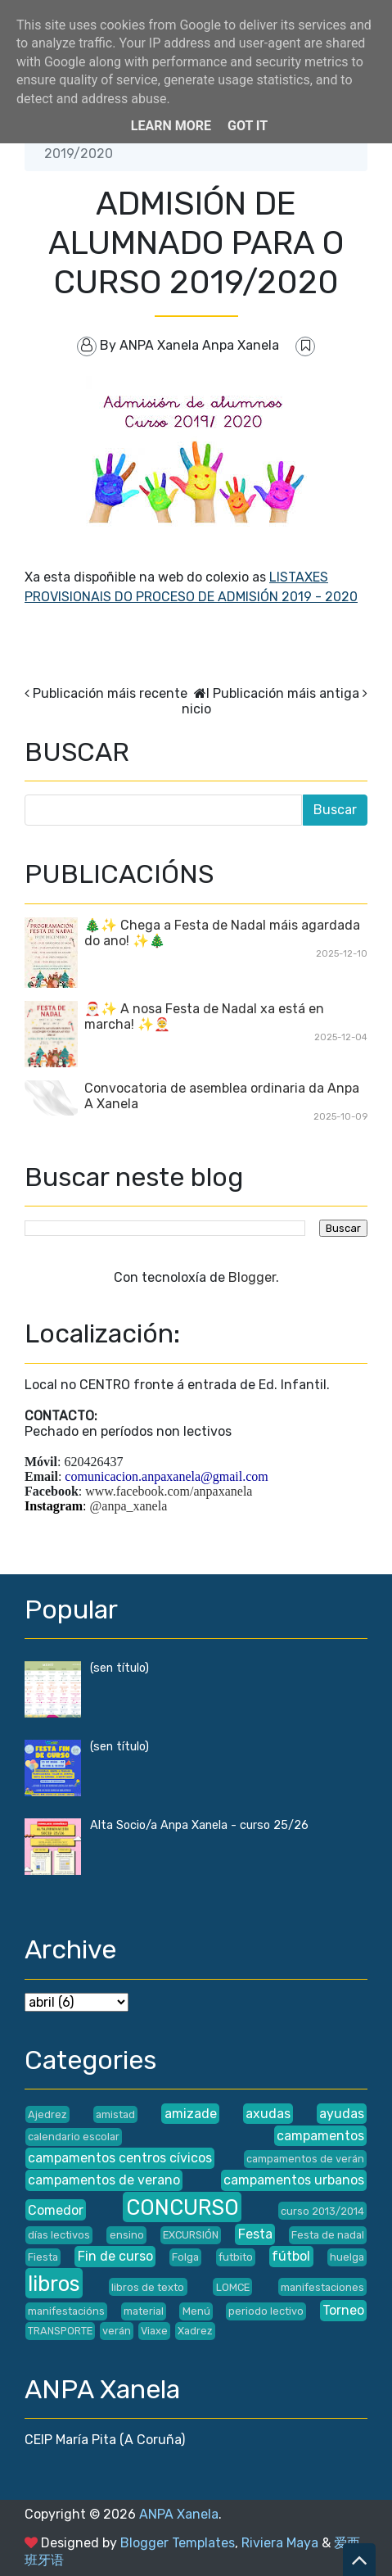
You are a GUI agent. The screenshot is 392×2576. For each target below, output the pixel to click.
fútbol (291, 2256)
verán (116, 2331)
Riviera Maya (279, 2543)
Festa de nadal (327, 2235)
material (144, 2311)
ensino (127, 2235)
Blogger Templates (177, 2543)
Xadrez (195, 2331)
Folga (185, 2257)
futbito (236, 2257)
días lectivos (59, 2235)
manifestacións (66, 2311)
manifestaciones (322, 2287)
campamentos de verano (104, 2180)
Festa (255, 2234)
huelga (347, 2257)
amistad (115, 2114)
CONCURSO (182, 2207)
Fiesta (43, 2257)
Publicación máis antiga (286, 693)
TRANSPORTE (60, 2331)
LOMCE (233, 2287)
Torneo (343, 2310)
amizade (190, 2113)
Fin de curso (115, 2256)
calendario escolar (73, 2136)
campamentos (320, 2136)
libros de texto (147, 2287)
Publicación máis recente (110, 693)
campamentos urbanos (293, 2180)
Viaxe (154, 2331)
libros (54, 2283)
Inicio (196, 701)
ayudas (341, 2113)
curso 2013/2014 (322, 2211)
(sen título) (119, 1668)
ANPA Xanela (179, 2514)
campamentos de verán (305, 2159)
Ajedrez (47, 2114)
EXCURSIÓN (191, 2235)
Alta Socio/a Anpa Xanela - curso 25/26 (199, 1825)
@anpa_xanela (129, 1506)
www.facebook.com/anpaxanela (168, 1491)
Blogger (252, 1277)
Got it (248, 126)
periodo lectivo (266, 2311)
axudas (268, 2113)
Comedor (55, 2210)
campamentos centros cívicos (120, 2158)
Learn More (171, 126)
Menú (196, 2311)
